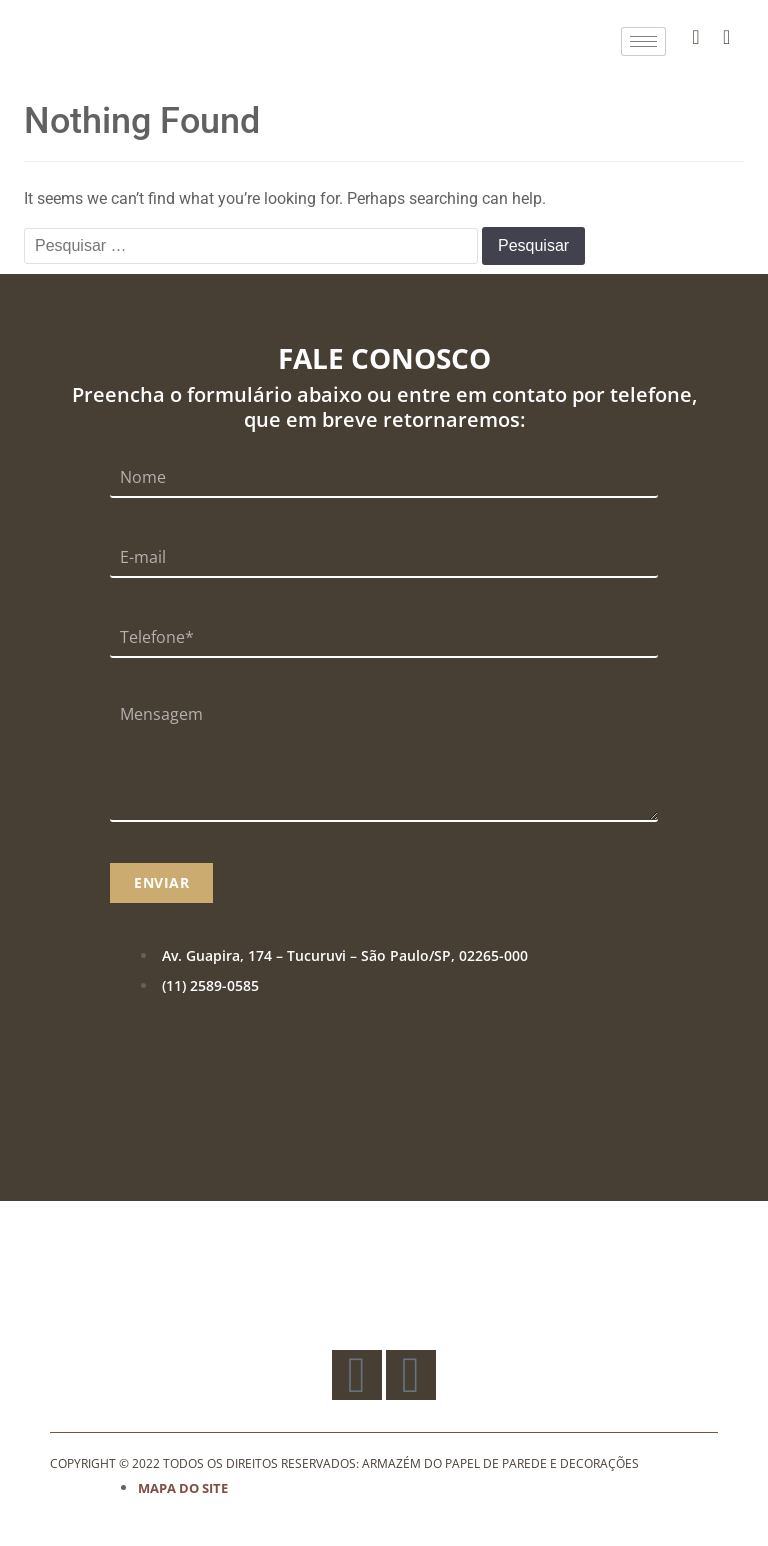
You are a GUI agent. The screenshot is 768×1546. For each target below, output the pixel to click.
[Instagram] (727, 37)
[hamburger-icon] (643, 41)
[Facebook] (696, 37)
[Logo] (96, 41)
